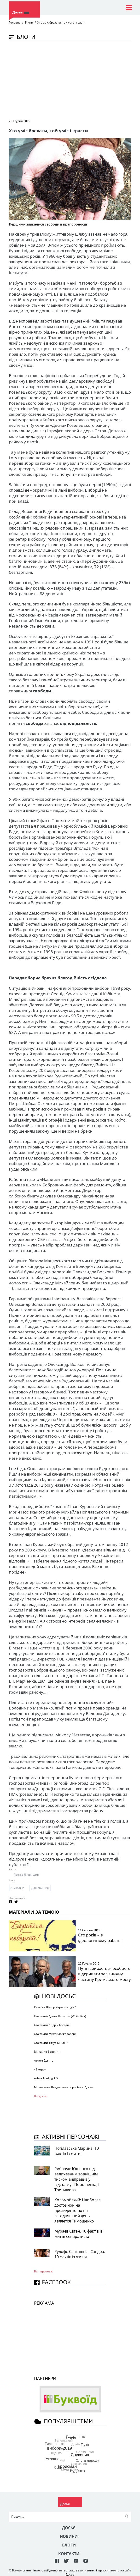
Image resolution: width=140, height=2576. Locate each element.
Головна (15, 22)
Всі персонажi (43, 2271)
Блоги (29, 22)
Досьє (69, 2527)
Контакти (68, 2553)
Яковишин (41, 1888)
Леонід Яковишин (26, 1875)
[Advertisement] (74, 79)
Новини (69, 2536)
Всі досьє (40, 2096)
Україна (19, 1888)
